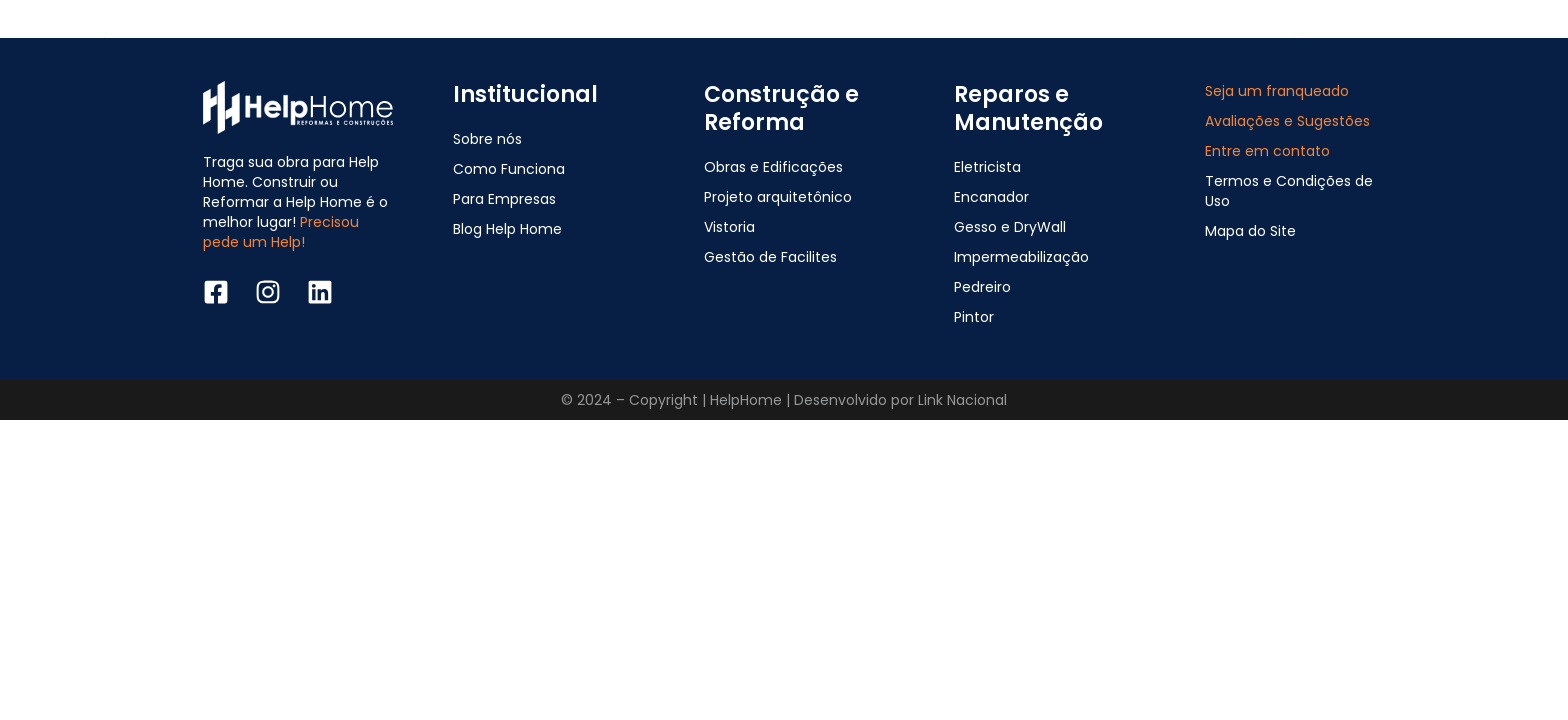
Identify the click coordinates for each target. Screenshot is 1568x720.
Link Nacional (962, 400)
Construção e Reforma (781, 108)
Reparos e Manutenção (1028, 108)
